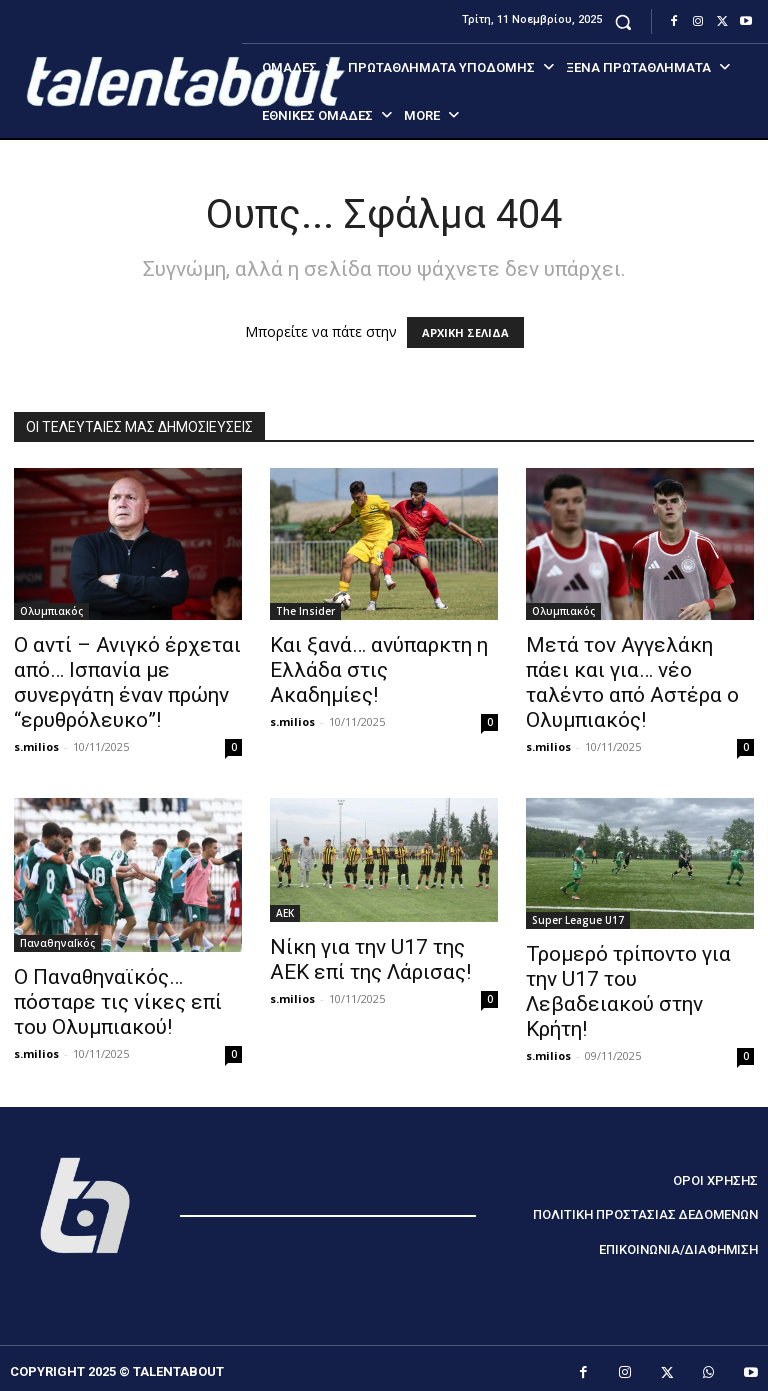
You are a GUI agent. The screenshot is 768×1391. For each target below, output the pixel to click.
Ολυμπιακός (51, 611)
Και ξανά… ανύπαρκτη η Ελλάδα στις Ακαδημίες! (379, 670)
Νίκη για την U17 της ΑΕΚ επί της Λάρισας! (370, 959)
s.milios (36, 746)
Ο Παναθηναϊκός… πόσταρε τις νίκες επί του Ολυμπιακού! (118, 1002)
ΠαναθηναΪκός (57, 943)
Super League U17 (578, 920)
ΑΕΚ (285, 913)
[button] (623, 21)
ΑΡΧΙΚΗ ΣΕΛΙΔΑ (465, 332)
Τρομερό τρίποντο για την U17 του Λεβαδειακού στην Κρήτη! (628, 991)
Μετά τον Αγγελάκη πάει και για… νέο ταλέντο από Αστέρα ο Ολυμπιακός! (632, 682)
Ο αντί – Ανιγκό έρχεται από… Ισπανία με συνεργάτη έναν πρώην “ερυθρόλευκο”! (127, 682)
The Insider (305, 611)
